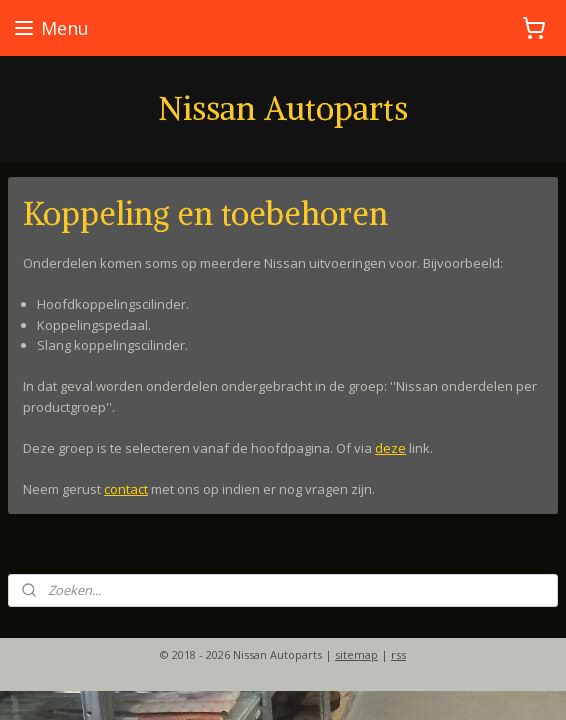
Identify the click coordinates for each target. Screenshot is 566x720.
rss (398, 654)
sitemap (356, 654)
